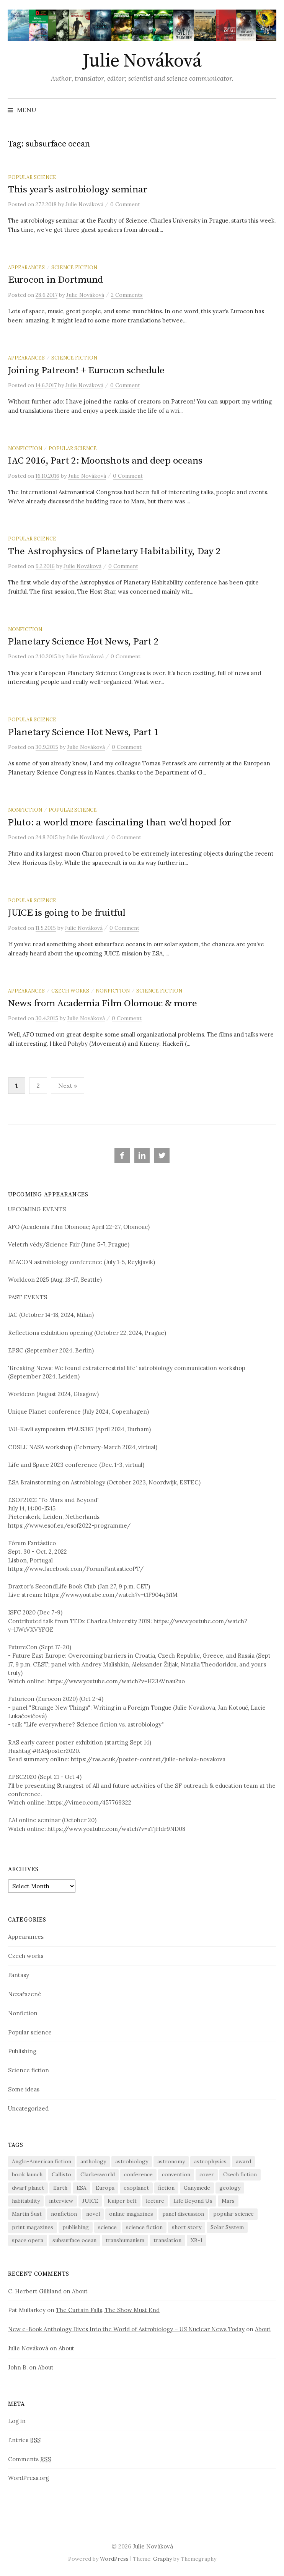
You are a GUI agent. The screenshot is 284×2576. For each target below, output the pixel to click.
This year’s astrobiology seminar (77, 189)
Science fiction (74, 267)
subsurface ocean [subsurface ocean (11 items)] (74, 2240)
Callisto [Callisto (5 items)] (61, 2174)
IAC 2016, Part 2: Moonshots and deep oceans (105, 461)
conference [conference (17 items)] (138, 2174)
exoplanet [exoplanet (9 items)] (136, 2187)
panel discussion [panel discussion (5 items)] (183, 2213)
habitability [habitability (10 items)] (26, 2200)
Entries (24, 2440)
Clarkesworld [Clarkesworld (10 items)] (97, 2174)
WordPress (114, 2558)
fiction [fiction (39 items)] (166, 2187)
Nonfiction (25, 448)
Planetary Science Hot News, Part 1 (83, 732)
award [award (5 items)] (243, 2161)
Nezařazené (24, 1994)
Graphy (162, 2558)
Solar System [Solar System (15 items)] (227, 2227)
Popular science (32, 177)
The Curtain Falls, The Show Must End (108, 2310)
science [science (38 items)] (107, 2227)
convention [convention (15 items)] (176, 2174)
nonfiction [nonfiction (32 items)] (64, 2213)
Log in (17, 2421)
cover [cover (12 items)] (206, 2174)
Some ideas (23, 2089)
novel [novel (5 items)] (93, 2213)
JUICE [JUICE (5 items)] (90, 2200)
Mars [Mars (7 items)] (228, 2200)
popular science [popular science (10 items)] (233, 2213)
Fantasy (18, 1975)
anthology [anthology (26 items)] (93, 2161)
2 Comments (127, 294)
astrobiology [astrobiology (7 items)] (131, 2161)
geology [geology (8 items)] (229, 2187)
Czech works (70, 991)
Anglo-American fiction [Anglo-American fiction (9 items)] (41, 2161)
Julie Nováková (142, 61)
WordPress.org (28, 2478)
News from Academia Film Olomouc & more (102, 1003)
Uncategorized (28, 2108)
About (80, 2291)
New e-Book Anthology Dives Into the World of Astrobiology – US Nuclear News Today (126, 2329)
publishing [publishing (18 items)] (75, 2227)
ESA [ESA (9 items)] (82, 2187)
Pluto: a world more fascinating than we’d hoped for (119, 822)
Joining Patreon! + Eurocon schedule (86, 370)
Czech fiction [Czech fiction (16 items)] (240, 2174)
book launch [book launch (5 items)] (27, 2174)
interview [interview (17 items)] (61, 2200)
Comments (29, 2459)
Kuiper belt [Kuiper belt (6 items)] (122, 2200)
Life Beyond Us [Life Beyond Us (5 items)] (192, 2200)
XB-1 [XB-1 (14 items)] (196, 2240)
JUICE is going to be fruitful (67, 913)
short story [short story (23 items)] (186, 2227)
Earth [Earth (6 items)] (60, 2187)
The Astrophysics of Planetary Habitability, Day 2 (114, 551)
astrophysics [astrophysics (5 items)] (210, 2161)
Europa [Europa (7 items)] (105, 2187)
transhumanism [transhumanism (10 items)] (125, 2240)
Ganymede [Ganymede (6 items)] (197, 2187)
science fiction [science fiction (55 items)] (144, 2227)
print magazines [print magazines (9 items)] (32, 2227)
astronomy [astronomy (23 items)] (171, 2161)
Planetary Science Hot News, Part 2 (83, 642)
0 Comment (125, 204)
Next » (67, 1085)
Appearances (26, 267)
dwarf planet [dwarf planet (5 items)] (28, 2187)
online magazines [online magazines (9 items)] (131, 2213)
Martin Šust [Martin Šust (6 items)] (27, 2213)
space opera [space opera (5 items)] (27, 2240)
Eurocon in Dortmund (55, 280)
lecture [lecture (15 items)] (155, 2200)
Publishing (22, 2051)
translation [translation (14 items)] (167, 2240)
